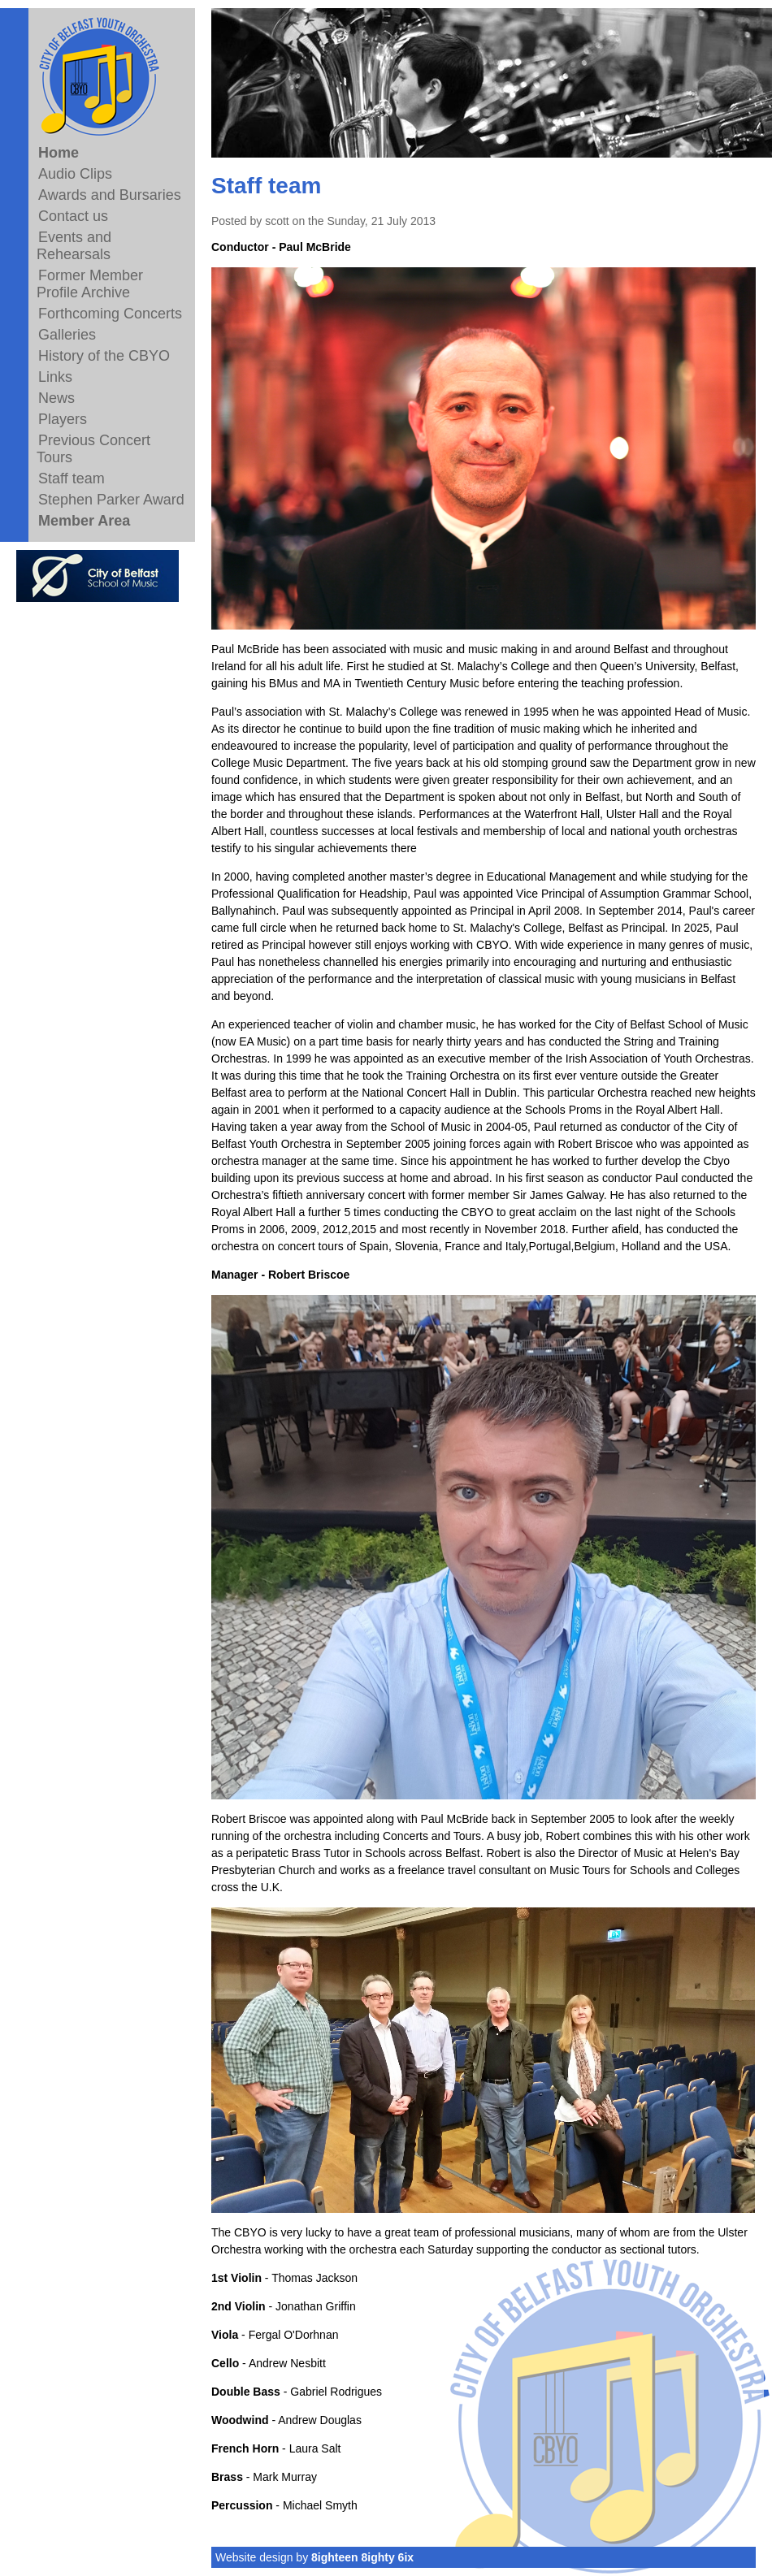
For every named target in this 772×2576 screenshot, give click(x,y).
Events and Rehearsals (74, 245)
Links (55, 377)
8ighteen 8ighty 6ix (362, 2557)
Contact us (73, 216)
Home (58, 153)
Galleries (67, 335)
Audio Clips (75, 174)
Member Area (84, 521)
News (56, 398)
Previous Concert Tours (93, 448)
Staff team (71, 478)
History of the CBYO (104, 356)
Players (62, 419)
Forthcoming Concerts (110, 313)
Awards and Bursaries (109, 195)
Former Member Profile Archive (90, 284)
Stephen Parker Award (111, 499)
